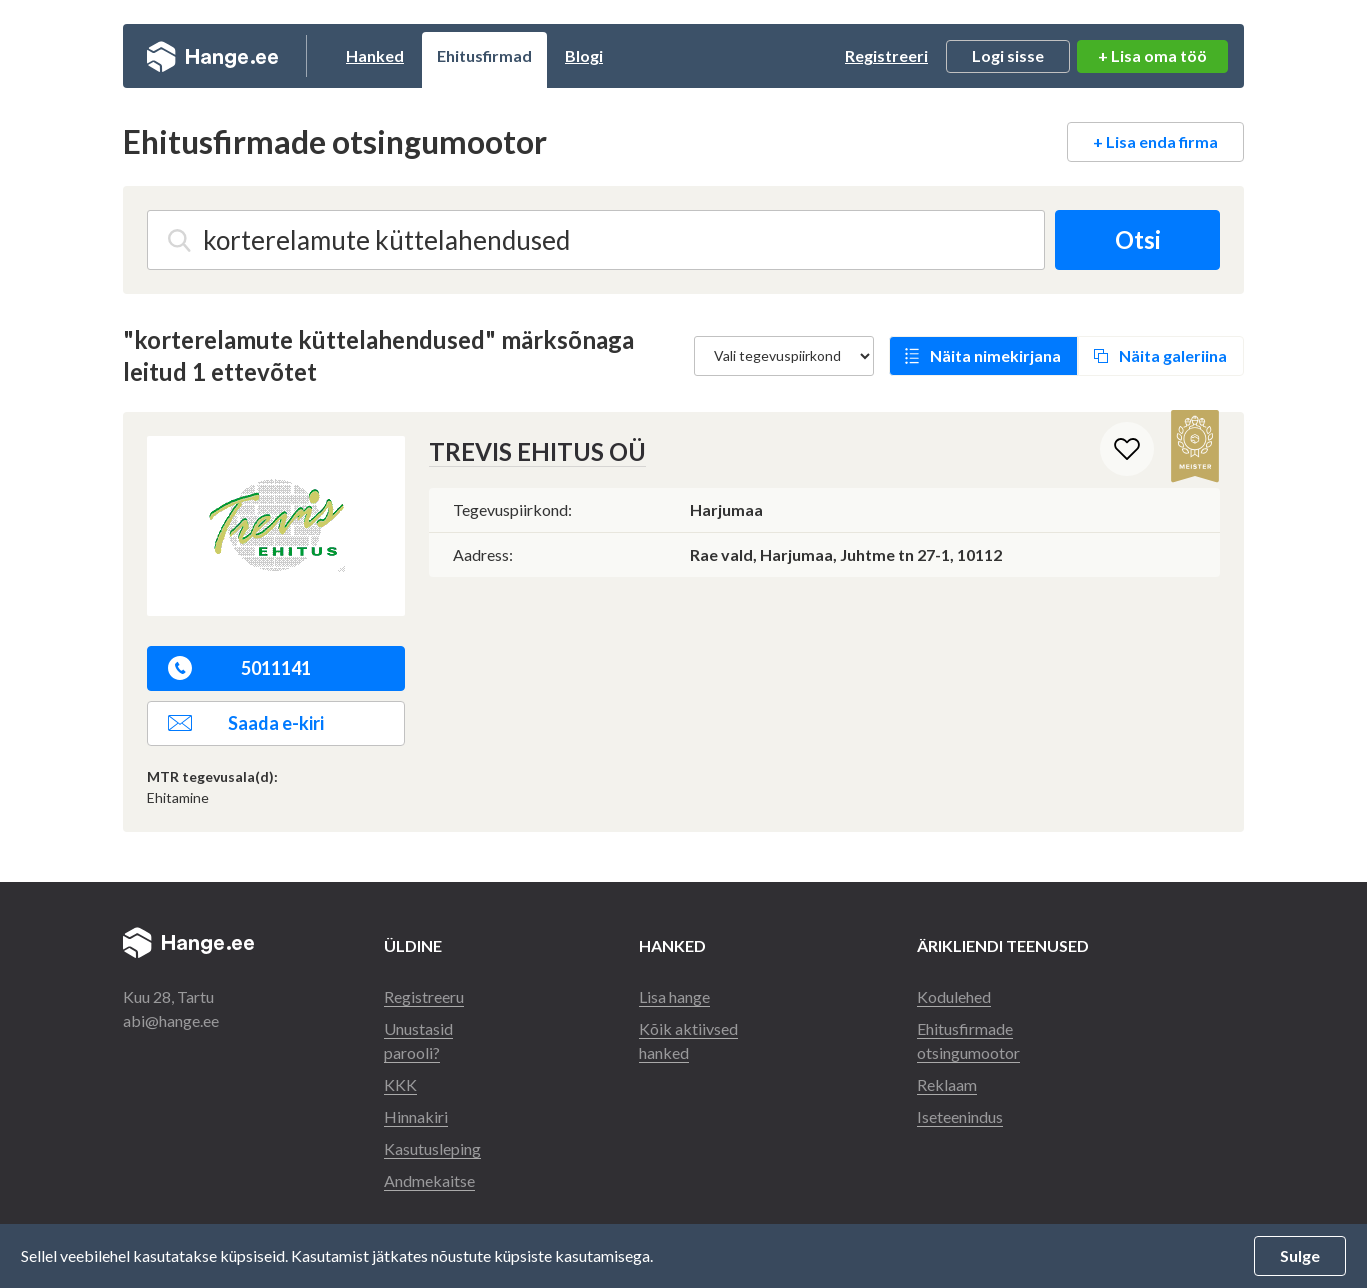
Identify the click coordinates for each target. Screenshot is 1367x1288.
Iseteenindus (960, 1116)
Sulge (1300, 1255)
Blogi (584, 55)
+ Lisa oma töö (1152, 55)
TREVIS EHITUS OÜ (537, 451)
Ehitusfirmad (484, 55)
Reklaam (947, 1084)
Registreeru (424, 996)
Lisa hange (674, 996)
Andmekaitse (429, 1180)
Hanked (375, 55)
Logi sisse (1008, 55)
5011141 (239, 668)
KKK (400, 1084)
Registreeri (886, 55)
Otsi (1138, 239)
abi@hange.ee (171, 1020)
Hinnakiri (416, 1116)
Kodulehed (954, 996)
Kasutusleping (432, 1148)
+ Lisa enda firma (1155, 141)
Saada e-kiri (246, 723)
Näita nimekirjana (995, 355)
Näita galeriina (1173, 355)
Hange (212, 56)
